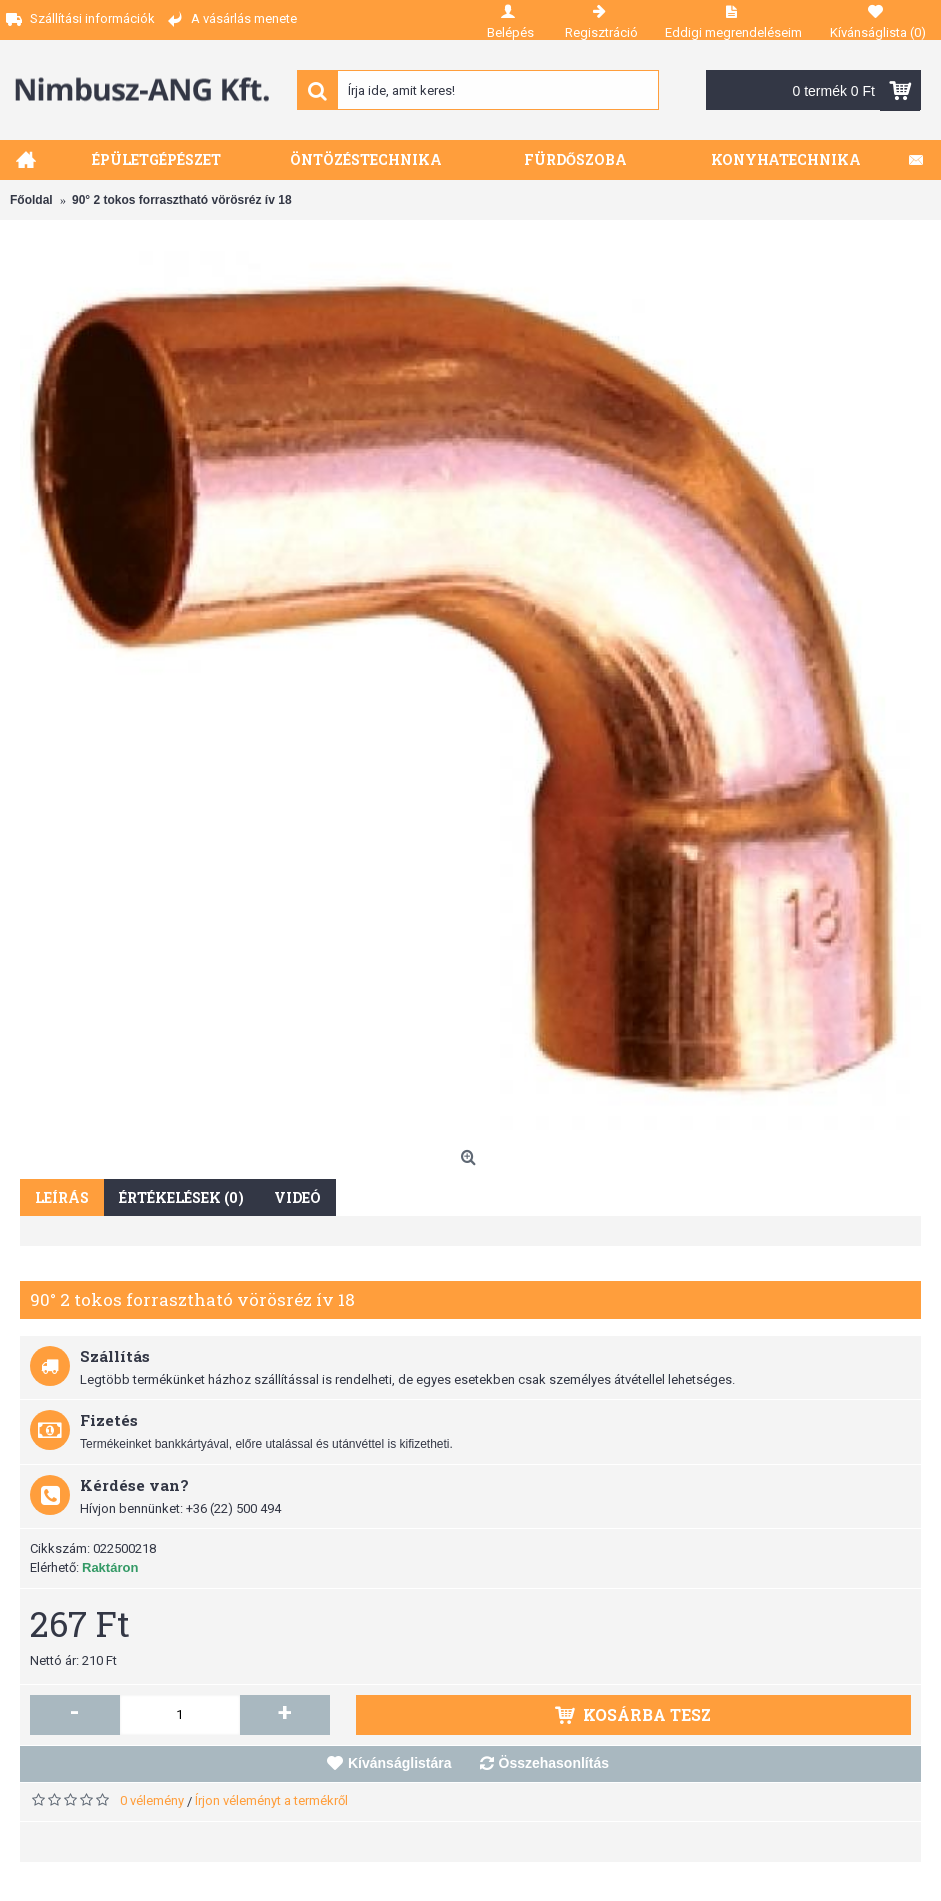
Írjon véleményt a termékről (271, 1800)
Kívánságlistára (400, 1763)
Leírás (62, 1197)
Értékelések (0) (181, 1197)
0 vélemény (152, 1800)
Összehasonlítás (554, 1763)
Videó (297, 1197)
